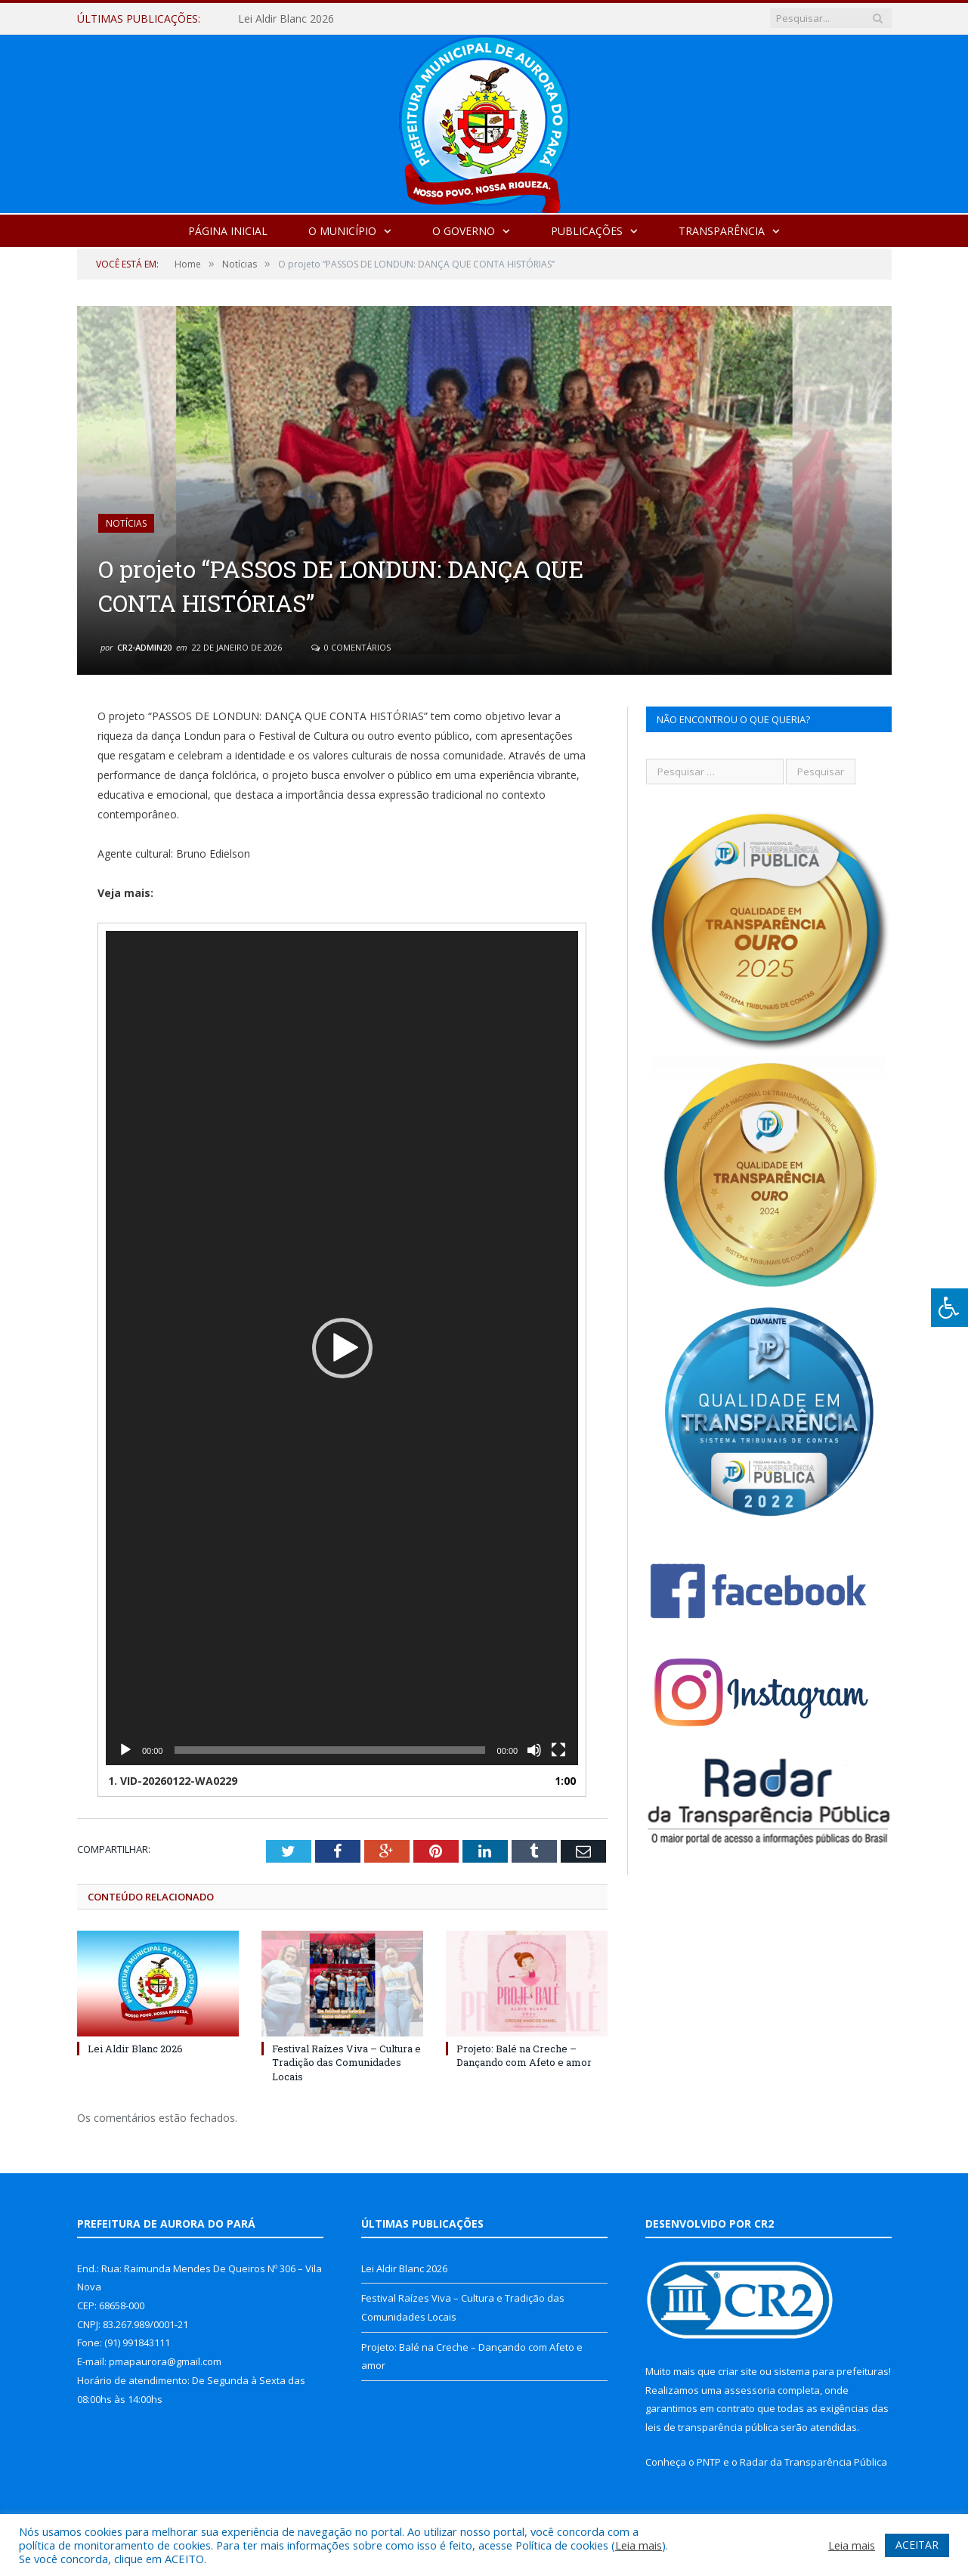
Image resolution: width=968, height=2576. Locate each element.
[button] (342, 1348)
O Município (342, 231)
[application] (342, 1348)
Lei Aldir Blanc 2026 (286, 19)
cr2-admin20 (144, 647)
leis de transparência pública (711, 2427)
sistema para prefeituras (831, 2371)
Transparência (722, 231)
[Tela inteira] (558, 1750)
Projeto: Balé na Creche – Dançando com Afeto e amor (524, 2055)
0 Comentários (351, 647)
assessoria (749, 2390)
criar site (737, 2371)
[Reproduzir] (125, 1750)
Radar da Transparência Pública (813, 2462)
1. (172, 1781)
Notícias (126, 523)
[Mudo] (534, 1750)
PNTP (709, 2462)
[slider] (329, 1750)
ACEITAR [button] (917, 2544)
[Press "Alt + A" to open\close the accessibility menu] (949, 1307)
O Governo (463, 231)
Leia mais (638, 2545)
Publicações (587, 231)
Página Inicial (228, 231)
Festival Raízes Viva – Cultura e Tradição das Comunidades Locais (346, 2062)
